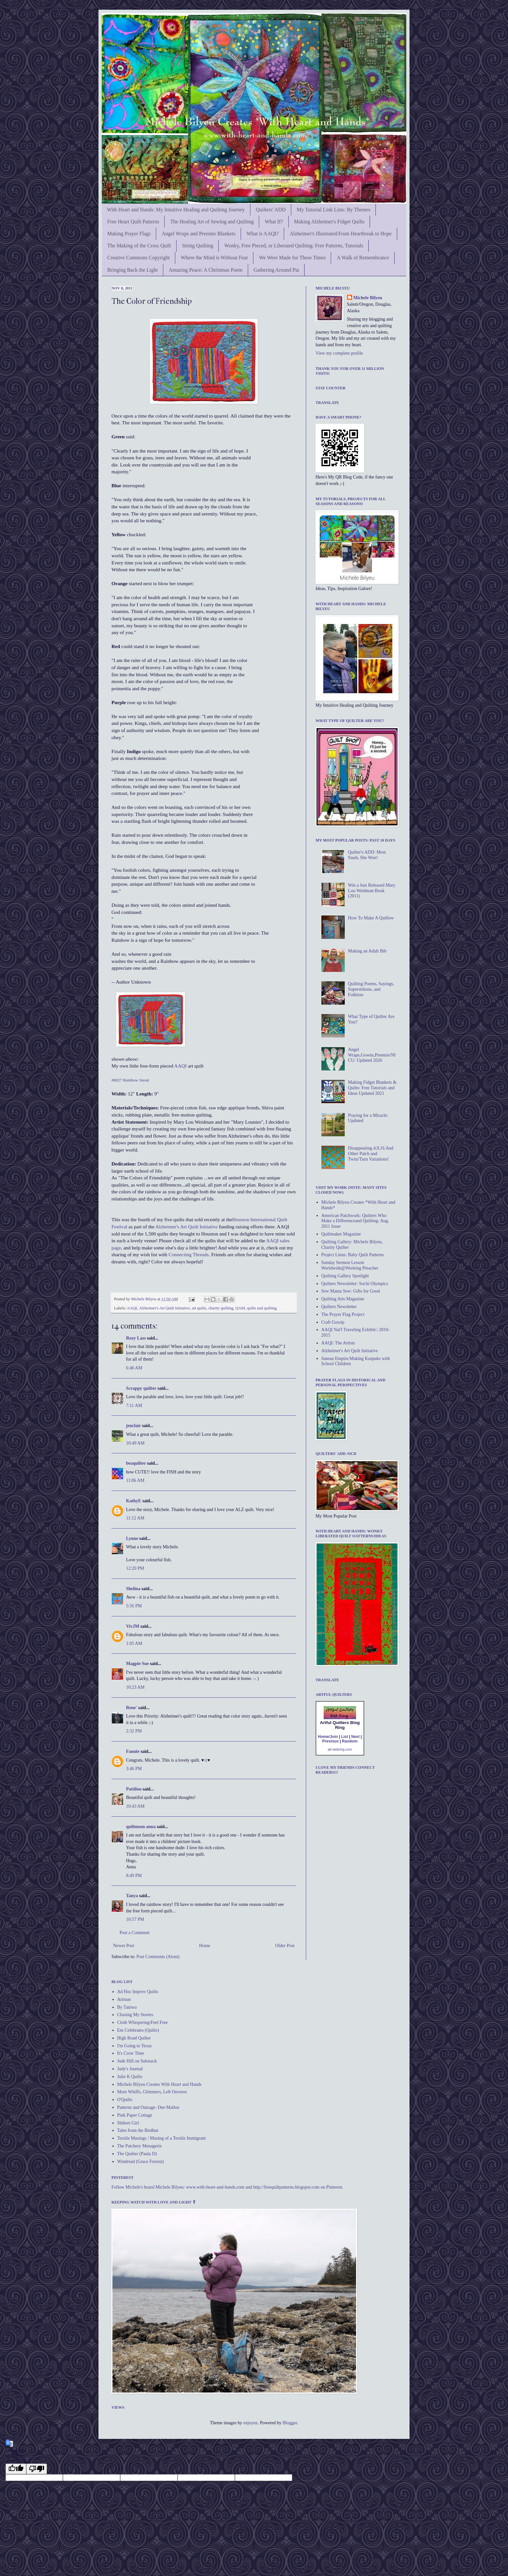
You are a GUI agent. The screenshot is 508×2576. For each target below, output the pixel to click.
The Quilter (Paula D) (137, 2153)
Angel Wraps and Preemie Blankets (198, 233)
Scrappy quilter (141, 1388)
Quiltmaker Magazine (341, 1234)
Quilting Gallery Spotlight (345, 1275)
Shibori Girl (128, 2123)
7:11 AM (134, 1405)
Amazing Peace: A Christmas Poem (206, 270)
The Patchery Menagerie (139, 2146)
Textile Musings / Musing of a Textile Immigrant (161, 2138)
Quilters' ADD (271, 209)
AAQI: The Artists (338, 1343)
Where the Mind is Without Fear (214, 257)
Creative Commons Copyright (138, 257)
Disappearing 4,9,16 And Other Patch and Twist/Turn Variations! (370, 1154)
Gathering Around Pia (276, 270)
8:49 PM (134, 1875)
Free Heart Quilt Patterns (133, 221)
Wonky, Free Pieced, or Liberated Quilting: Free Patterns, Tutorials (293, 245)
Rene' (131, 1707)
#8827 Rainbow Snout (130, 1080)
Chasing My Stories (135, 2014)
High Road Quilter (134, 2038)
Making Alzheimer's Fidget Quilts (329, 221)
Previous (330, 1741)
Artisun (124, 1999)
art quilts (199, 1308)
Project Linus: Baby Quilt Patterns (352, 1254)
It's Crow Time (130, 2053)
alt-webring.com (340, 1749)
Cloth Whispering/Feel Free (142, 2022)
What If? (274, 221)
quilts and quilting (262, 1308)
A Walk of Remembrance (363, 257)
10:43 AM (135, 1806)
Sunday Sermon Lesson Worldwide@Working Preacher (349, 1265)
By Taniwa (127, 2007)
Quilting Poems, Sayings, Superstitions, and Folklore (371, 989)
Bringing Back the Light (132, 270)
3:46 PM (134, 1768)
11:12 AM (135, 1518)
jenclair (133, 1425)
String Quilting (197, 245)
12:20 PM (135, 1568)
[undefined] (16, 2469)
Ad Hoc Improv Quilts (137, 1991)
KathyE (133, 1500)
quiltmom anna (141, 1826)
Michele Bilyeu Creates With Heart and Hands (159, 2084)
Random (349, 1741)
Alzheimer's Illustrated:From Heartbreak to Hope (341, 233)
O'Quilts (125, 2099)
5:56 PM (134, 1605)
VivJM (132, 1626)
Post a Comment (135, 1932)
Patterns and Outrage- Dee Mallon (148, 2107)
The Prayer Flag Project (342, 1314)
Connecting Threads (188, 1254)
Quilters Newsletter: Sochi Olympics (354, 1283)
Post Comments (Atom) (157, 1956)
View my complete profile (339, 353)
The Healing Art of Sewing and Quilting (212, 221)
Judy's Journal (130, 2068)
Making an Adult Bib (367, 951)
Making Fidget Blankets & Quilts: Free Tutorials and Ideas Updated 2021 (372, 1088)
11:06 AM (135, 1480)
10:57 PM (135, 1919)
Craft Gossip (332, 1322)
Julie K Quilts (130, 2076)
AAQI (180, 1066)
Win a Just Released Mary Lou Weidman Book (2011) (371, 891)
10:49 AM (135, 1443)
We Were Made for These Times (292, 257)
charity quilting (220, 1308)
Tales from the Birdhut (137, 2130)
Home (204, 1945)
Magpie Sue (137, 1663)
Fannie (132, 1751)
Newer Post (123, 1945)
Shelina (133, 1588)
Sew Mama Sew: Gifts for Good (350, 1291)
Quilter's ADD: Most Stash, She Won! (367, 855)
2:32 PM (134, 1731)
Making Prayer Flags (129, 233)
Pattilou (133, 1789)
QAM (240, 1308)
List (344, 1736)
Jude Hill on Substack (137, 2061)
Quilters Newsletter (339, 1306)
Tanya (132, 1895)
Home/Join (328, 1736)
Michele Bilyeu (144, 1299)
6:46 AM (134, 1367)
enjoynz (250, 2422)
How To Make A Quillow (371, 918)
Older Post (285, 1945)
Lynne (132, 1538)
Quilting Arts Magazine (342, 1298)
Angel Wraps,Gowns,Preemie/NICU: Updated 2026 (372, 1055)
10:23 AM (135, 1687)
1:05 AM (134, 1643)
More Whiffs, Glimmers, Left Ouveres (152, 2091)
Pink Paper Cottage (134, 2115)
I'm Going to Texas (134, 2045)
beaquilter (136, 1463)
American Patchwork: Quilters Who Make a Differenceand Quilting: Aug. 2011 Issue (355, 1221)
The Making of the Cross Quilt (139, 245)
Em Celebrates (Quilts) (138, 2030)
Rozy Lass (136, 1338)
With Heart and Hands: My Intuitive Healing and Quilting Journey (176, 209)
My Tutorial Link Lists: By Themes (334, 209)
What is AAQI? (263, 233)
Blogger (290, 2422)
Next (355, 1736)
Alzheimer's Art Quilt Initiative (187, 1226)
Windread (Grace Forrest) (140, 2161)
